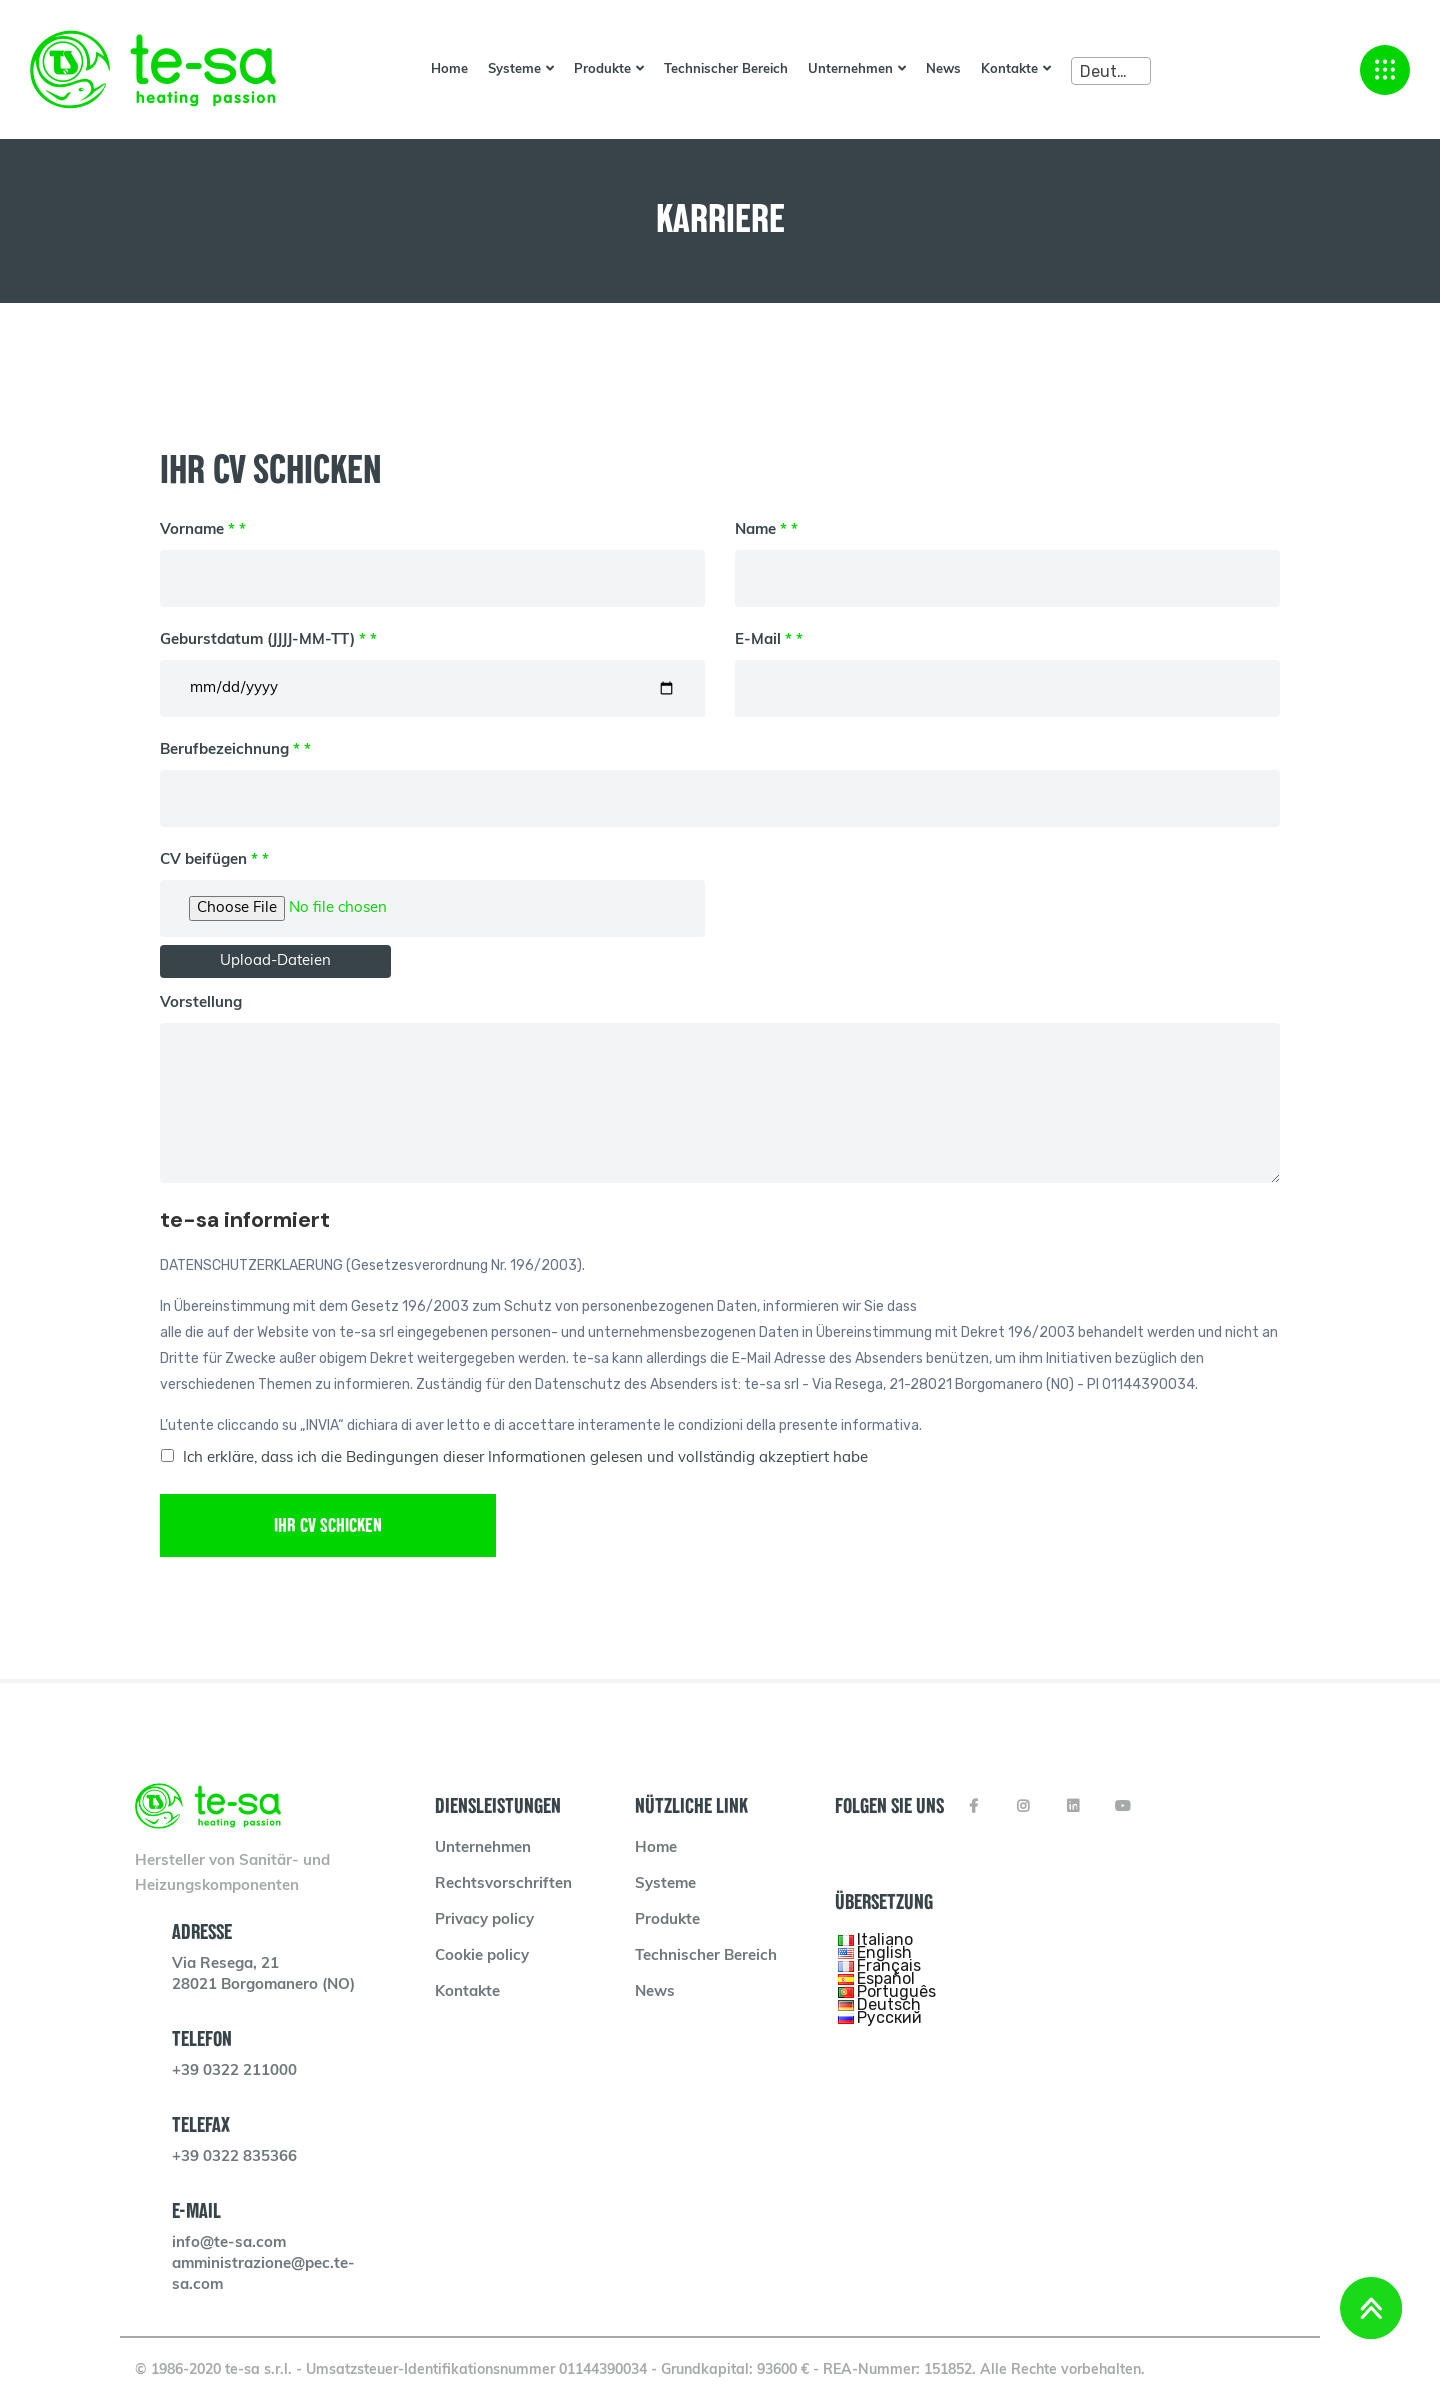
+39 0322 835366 (234, 2157)
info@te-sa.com (229, 2243)
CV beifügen (432, 884)
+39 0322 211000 (234, 2071)
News (943, 69)
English (884, 1952)
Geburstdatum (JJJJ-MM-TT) (432, 664)
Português (896, 1991)
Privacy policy (484, 1920)
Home (449, 69)
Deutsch (889, 2004)
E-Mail (1007, 664)
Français (889, 1965)
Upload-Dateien (275, 961)
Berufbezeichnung (720, 774)
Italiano (885, 1939)
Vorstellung (720, 1089)
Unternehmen (850, 69)
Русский (889, 2017)
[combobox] (1111, 71)
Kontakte (1009, 69)
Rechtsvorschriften (503, 1884)
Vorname (432, 554)
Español (886, 1978)
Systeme (514, 69)
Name (1007, 554)
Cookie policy (482, 1956)
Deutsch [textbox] (1112, 71)
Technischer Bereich (726, 69)
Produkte (602, 69)
